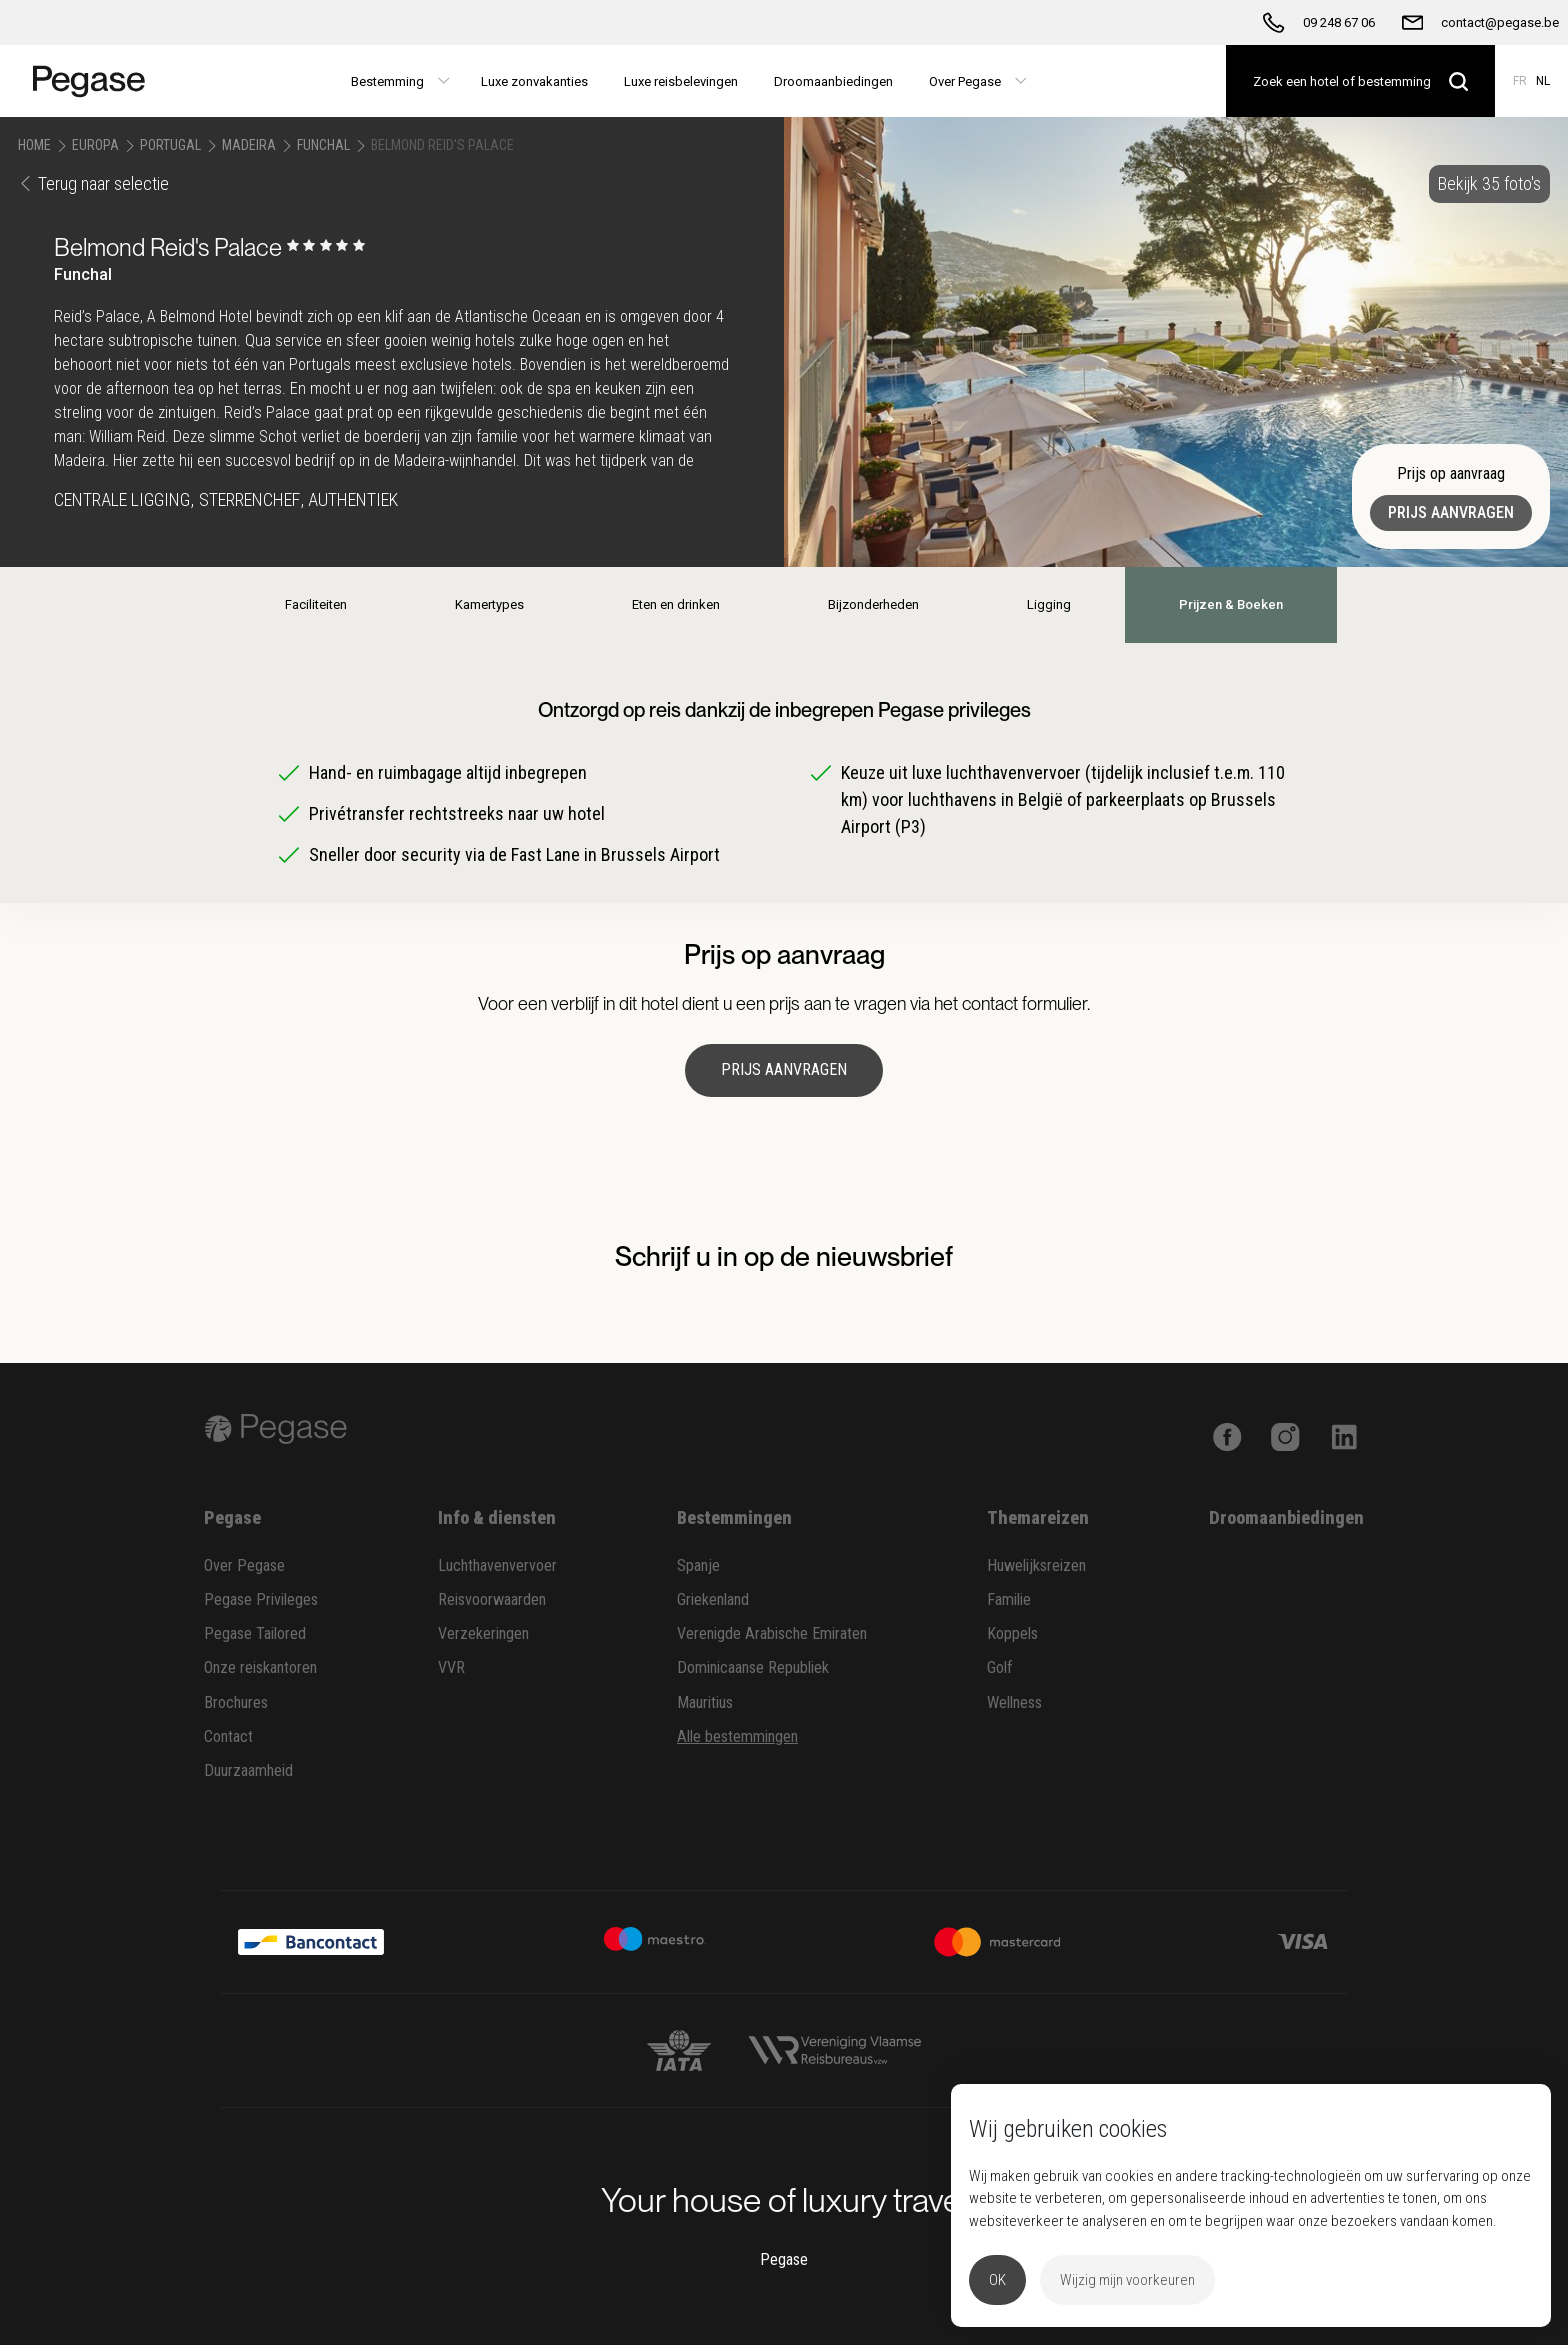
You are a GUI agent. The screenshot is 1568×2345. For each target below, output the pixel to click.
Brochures (236, 1702)
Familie (1009, 1599)
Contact (228, 1736)
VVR (451, 1667)
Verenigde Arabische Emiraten (772, 1633)
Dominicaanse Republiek (753, 1667)
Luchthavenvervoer (497, 1565)
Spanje (698, 1565)
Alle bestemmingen (737, 1736)
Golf (1000, 1667)
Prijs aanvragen (1451, 512)
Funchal (323, 145)
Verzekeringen (483, 1633)
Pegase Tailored (255, 1633)
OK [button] (997, 2280)
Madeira (249, 145)
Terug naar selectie (93, 183)
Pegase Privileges (261, 1599)
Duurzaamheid (248, 1770)
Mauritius (705, 1702)
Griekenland (713, 1599)
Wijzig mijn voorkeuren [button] (1127, 2280)
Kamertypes (489, 604)
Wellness (1014, 1702)
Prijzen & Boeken (1231, 604)
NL (1543, 81)
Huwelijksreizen (1036, 1565)
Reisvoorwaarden (492, 1599)
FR (1520, 81)
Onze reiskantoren (260, 1667)
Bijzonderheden (873, 604)
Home (34, 145)
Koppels (1012, 1633)
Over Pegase (244, 1565)
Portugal (170, 145)
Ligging (1049, 604)
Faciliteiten (316, 604)
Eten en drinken (676, 604)
